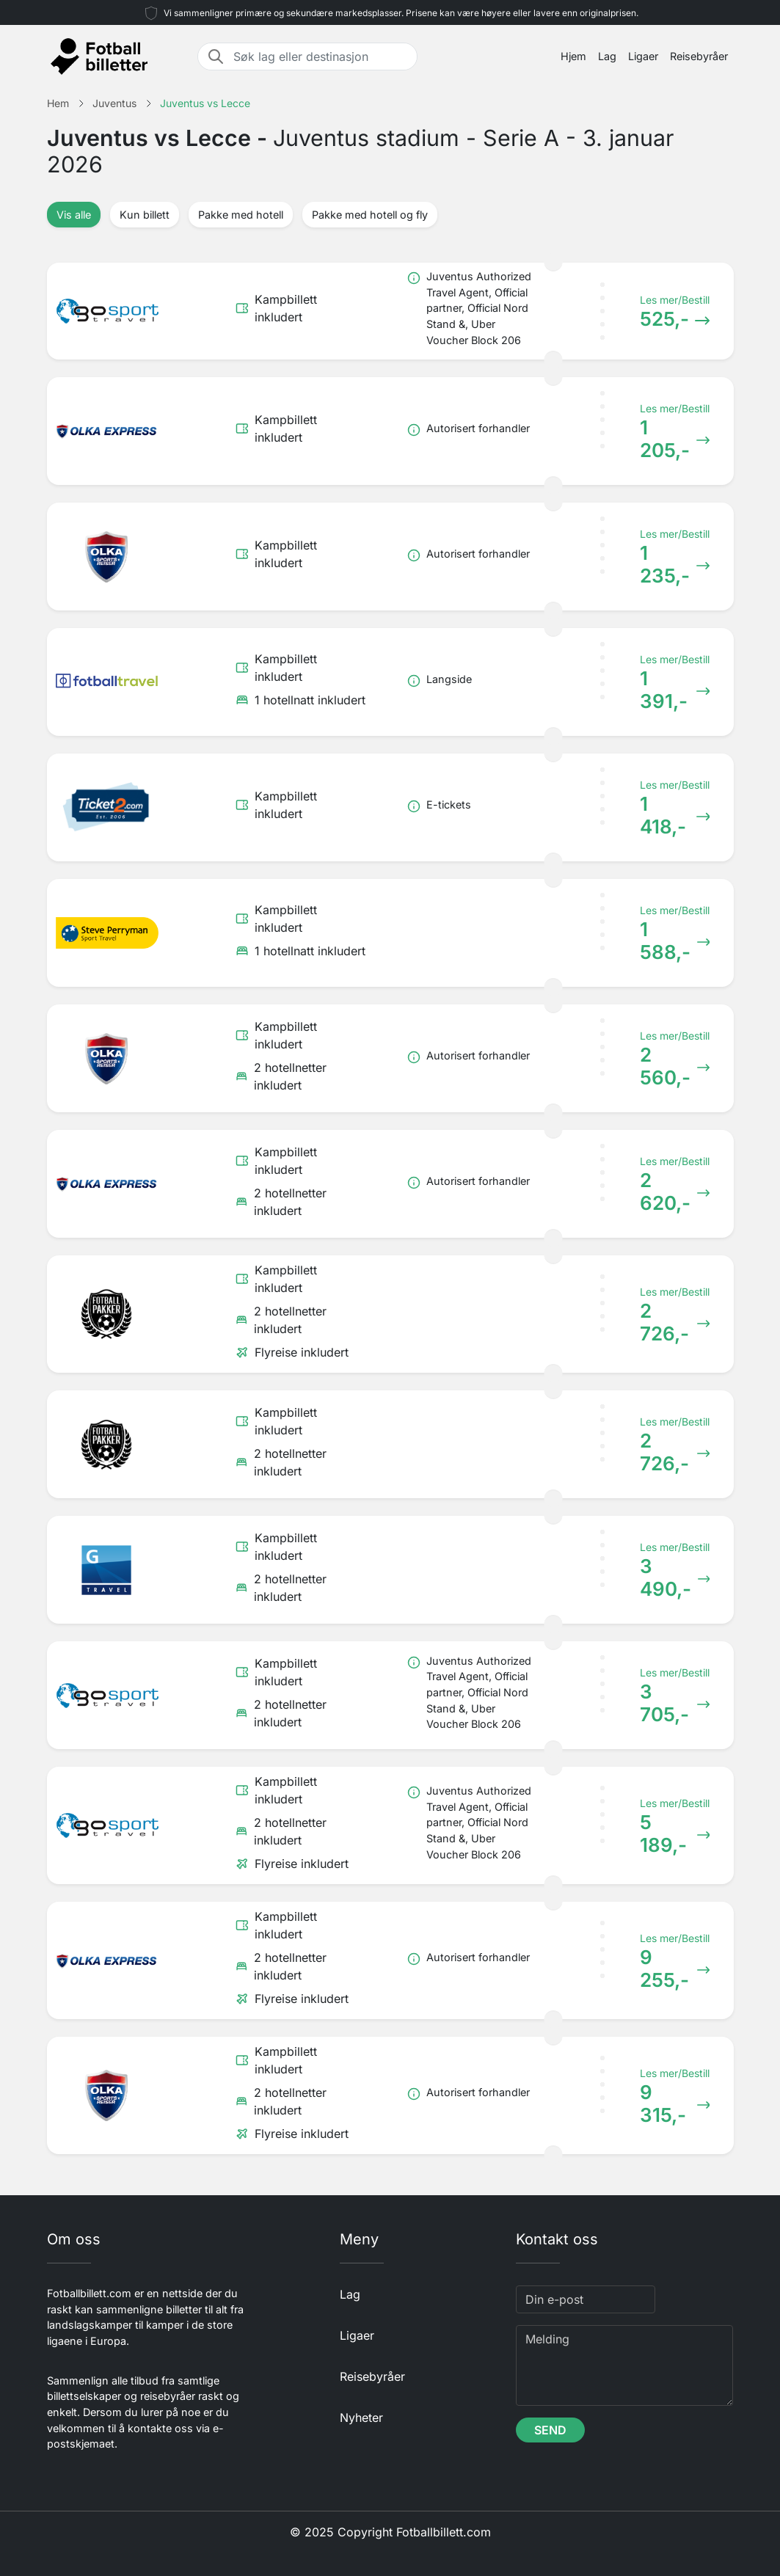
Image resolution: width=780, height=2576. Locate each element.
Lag (607, 56)
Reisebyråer (699, 56)
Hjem (573, 56)
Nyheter (361, 2417)
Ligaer (643, 56)
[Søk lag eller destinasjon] (321, 56)
